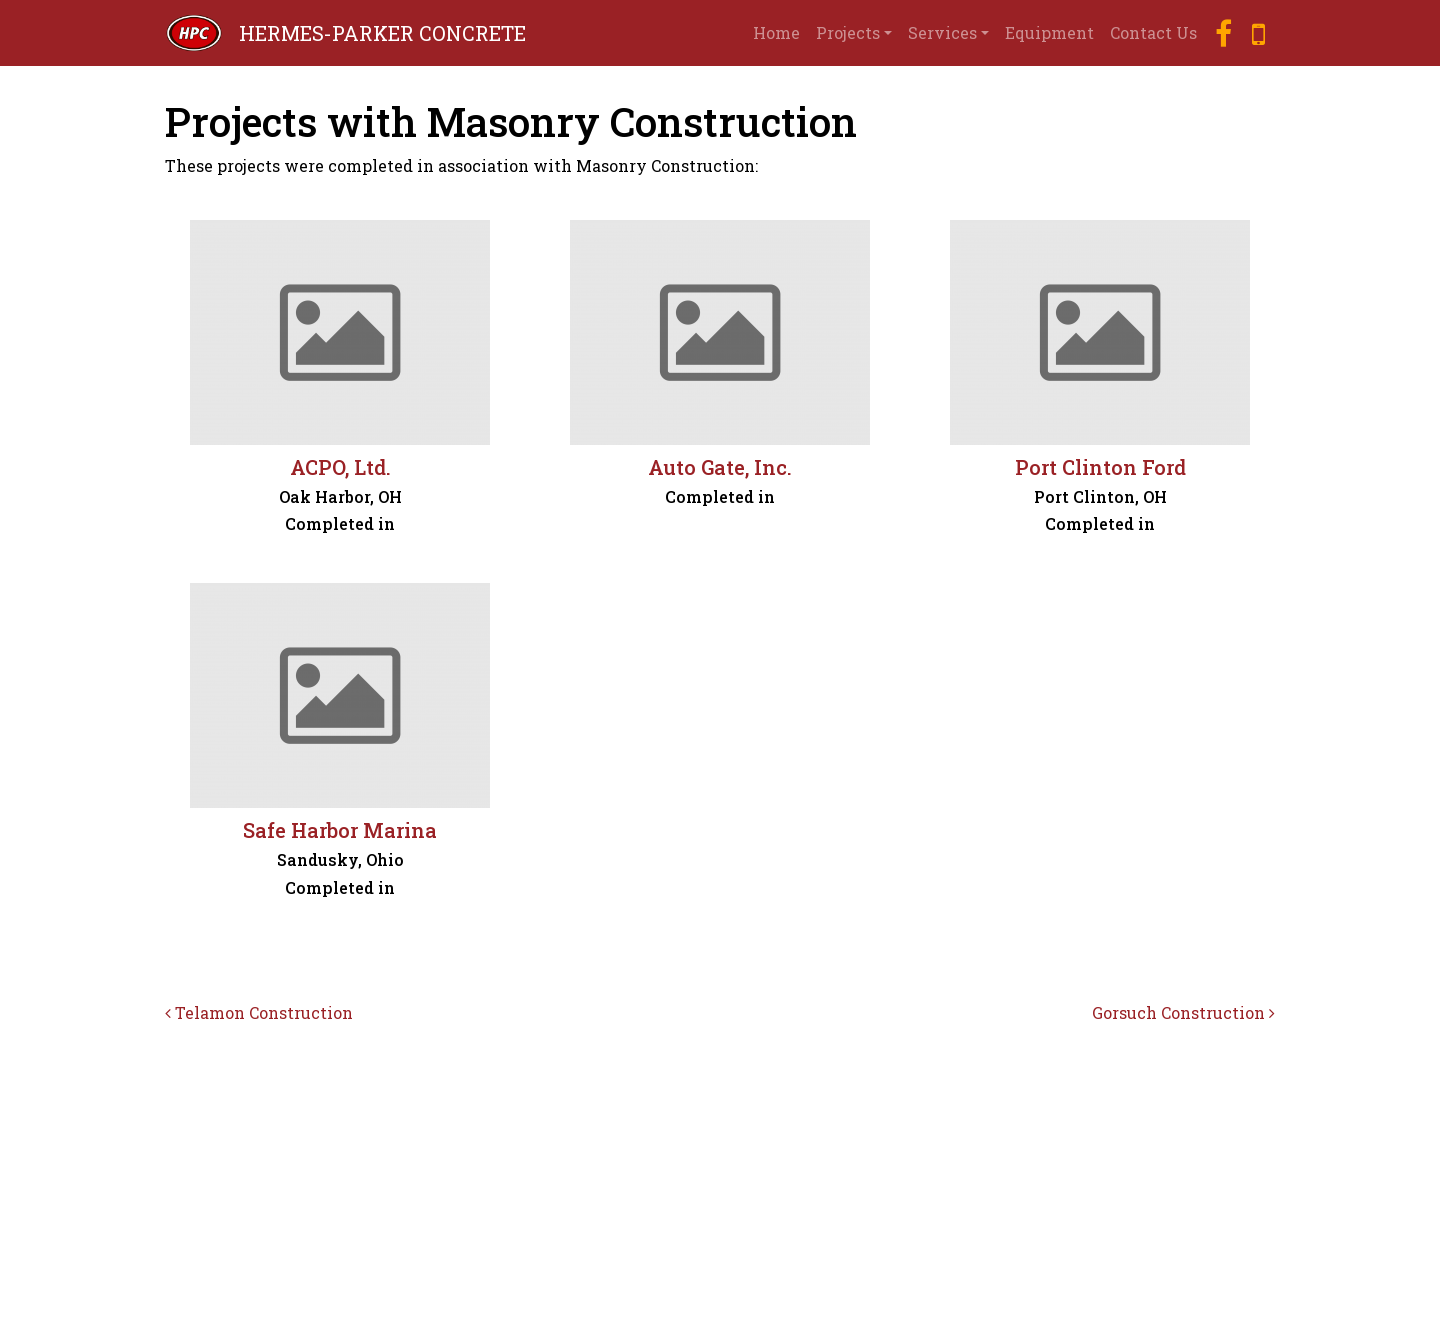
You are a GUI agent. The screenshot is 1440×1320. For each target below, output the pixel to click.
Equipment (1049, 32)
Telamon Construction (259, 1012)
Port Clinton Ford (1100, 467)
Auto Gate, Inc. (720, 467)
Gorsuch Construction (1183, 1012)
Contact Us (1153, 32)
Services (942, 32)
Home (776, 32)
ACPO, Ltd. (340, 467)
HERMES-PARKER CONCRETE (382, 33)
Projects (848, 32)
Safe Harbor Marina (340, 830)
